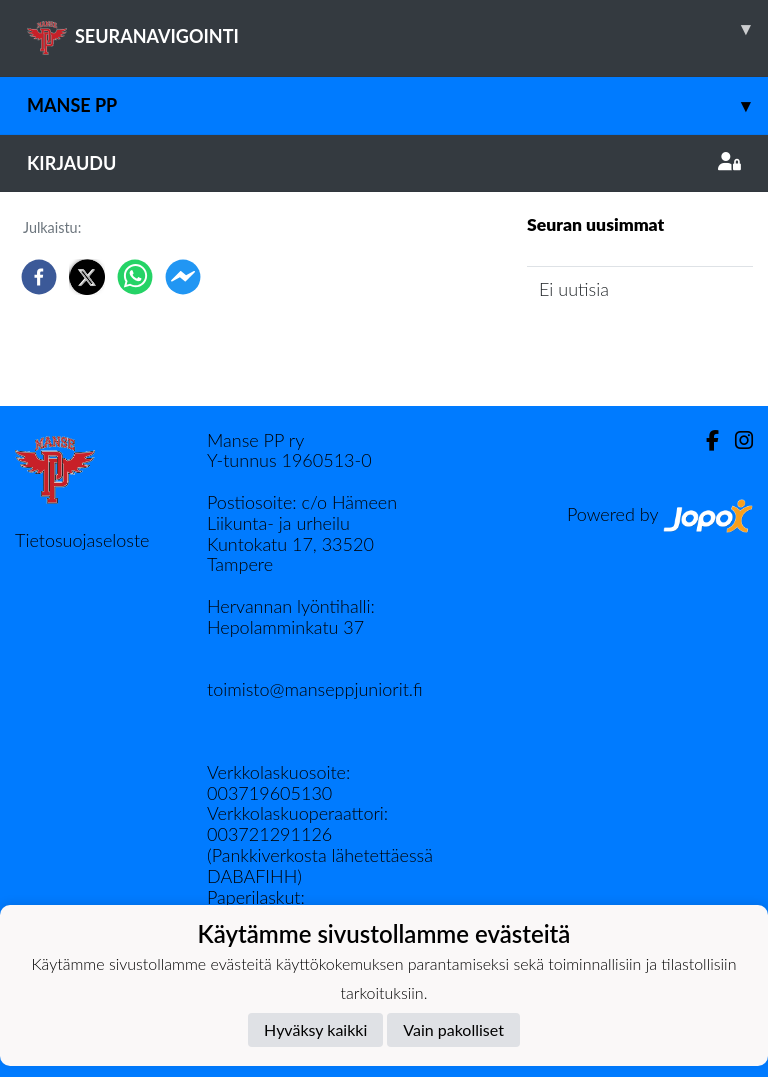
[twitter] (87, 277)
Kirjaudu (384, 163)
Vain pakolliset (453, 1029)
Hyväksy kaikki (315, 1029)
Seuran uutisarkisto (615, 346)
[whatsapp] (135, 277)
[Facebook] (704, 440)
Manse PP (397, 105)
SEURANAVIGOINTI (397, 29)
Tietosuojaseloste (82, 540)
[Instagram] (736, 440)
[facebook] (39, 277)
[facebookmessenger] (183, 277)
